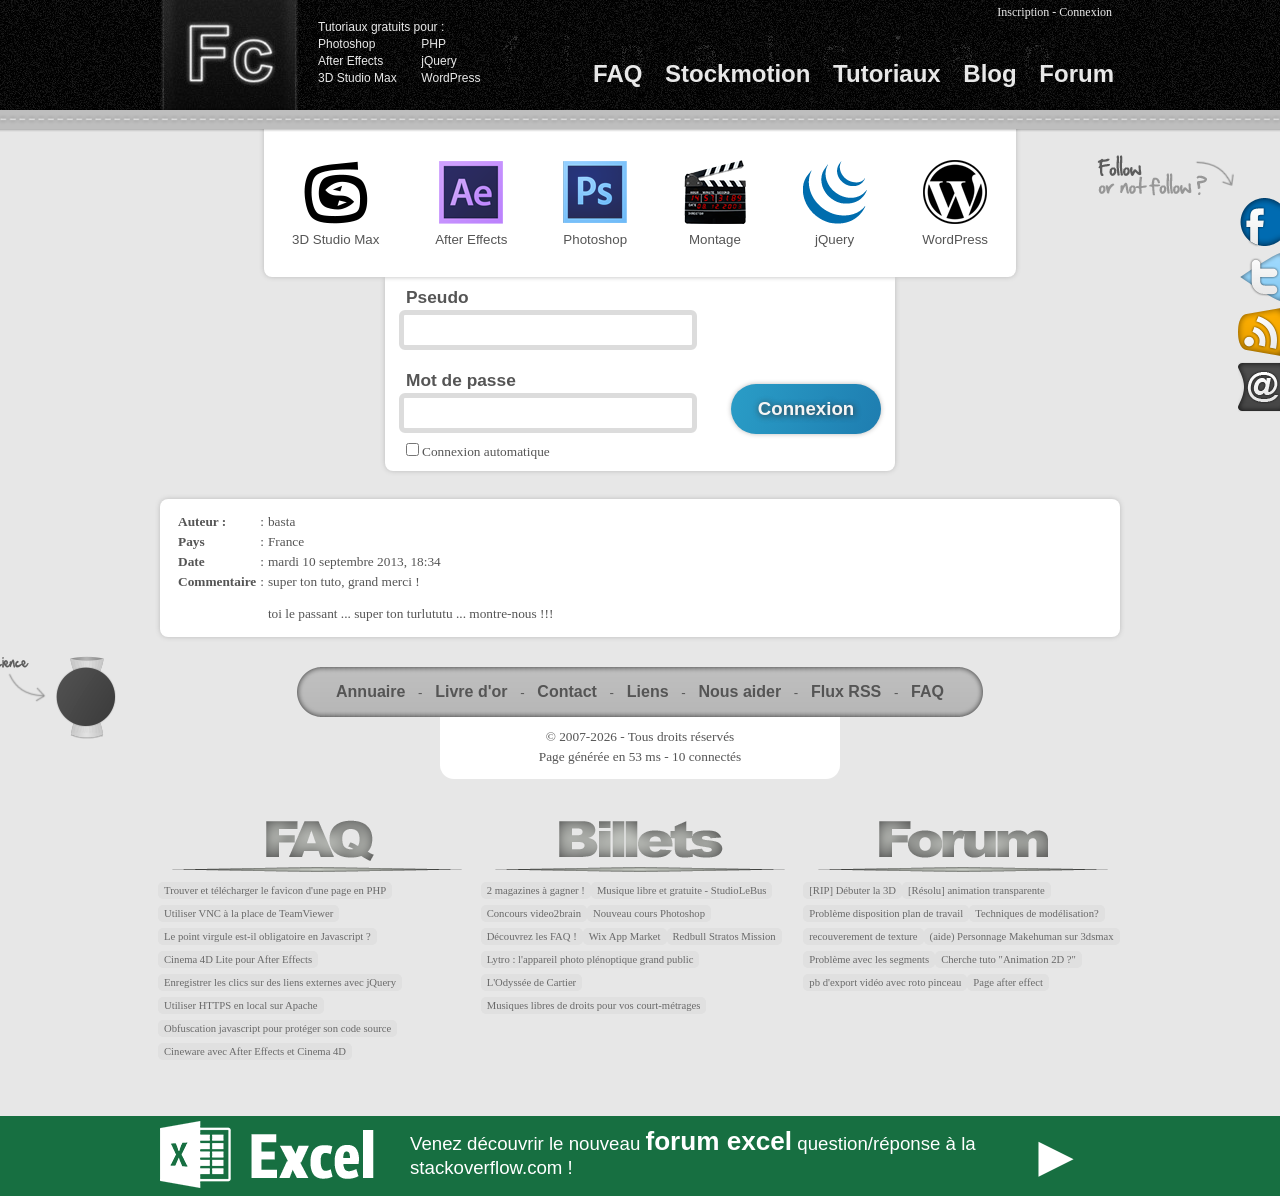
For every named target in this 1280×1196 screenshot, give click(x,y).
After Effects (350, 61)
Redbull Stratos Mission (724, 936)
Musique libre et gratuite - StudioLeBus (682, 890)
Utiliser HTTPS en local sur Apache (241, 1005)
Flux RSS (846, 691)
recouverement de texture (863, 936)
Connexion (1085, 12)
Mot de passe (461, 380)
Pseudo (437, 297)
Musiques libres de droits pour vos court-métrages (594, 1005)
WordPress (450, 78)
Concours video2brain (534, 913)
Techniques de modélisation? (1037, 913)
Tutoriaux (887, 73)
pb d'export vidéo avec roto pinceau (885, 982)
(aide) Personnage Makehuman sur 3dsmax (1022, 936)
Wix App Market (625, 936)
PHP (433, 44)
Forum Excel (640, 1156)
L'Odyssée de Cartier (532, 982)
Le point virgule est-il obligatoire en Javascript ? (267, 936)
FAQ (617, 73)
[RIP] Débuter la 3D (852, 890)
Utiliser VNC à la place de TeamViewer (248, 913)
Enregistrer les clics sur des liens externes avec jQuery (280, 982)
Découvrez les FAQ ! (532, 936)
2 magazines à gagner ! (536, 890)
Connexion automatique (486, 451)
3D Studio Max (357, 78)
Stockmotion (737, 73)
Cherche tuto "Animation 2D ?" (1008, 959)
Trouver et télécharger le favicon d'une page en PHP (275, 890)
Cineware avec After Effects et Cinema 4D (255, 1051)
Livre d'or (471, 691)
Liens (648, 691)
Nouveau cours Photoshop (649, 913)
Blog (989, 73)
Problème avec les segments (869, 959)
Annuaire (370, 691)
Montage (715, 203)
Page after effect (1008, 982)
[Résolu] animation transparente (976, 890)
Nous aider (739, 691)
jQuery (438, 61)
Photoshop (346, 44)
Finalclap (229, 55)
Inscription (1023, 12)
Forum (1076, 73)
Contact (567, 691)
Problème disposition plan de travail (886, 913)
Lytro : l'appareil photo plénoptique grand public (590, 959)
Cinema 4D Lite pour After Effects (238, 959)
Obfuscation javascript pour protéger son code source (277, 1028)
